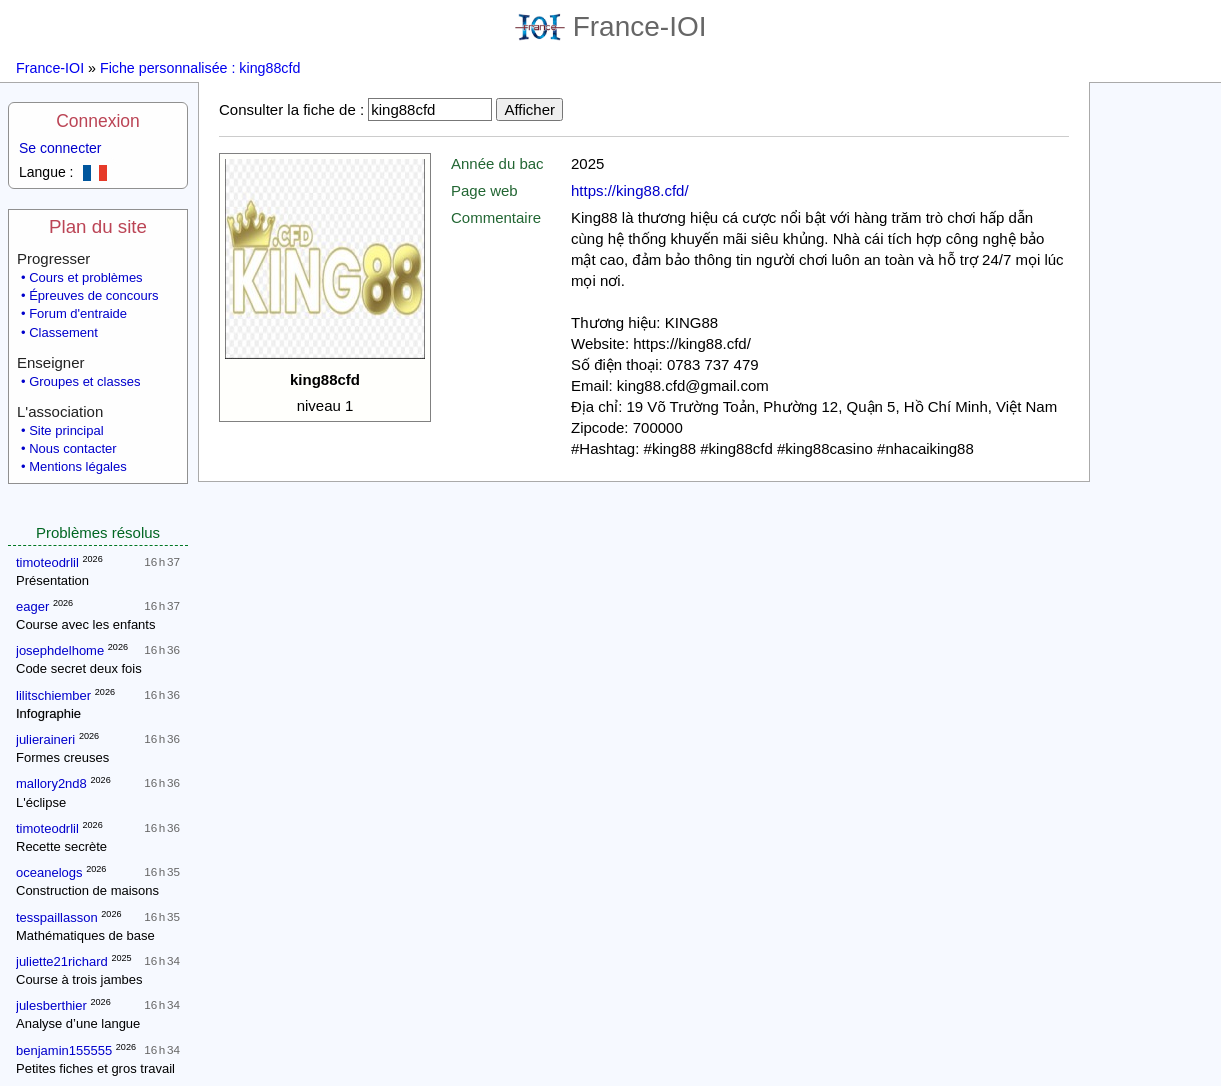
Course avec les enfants (85, 624)
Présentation (52, 580)
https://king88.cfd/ (630, 190)
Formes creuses (62, 757)
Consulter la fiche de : (291, 109)
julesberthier (51, 1005)
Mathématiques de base (85, 935)
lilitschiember (53, 695)
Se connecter (60, 148)
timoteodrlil (47, 562)
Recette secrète (61, 846)
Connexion (98, 121)
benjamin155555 (64, 1050)
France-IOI (611, 26)
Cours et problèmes (85, 277)
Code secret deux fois (79, 668)
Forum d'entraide (78, 313)
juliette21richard (62, 961)
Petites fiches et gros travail (95, 1068)
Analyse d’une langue (78, 1023)
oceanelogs (49, 872)
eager (32, 606)
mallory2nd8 (51, 783)
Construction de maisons (87, 890)
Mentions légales (78, 466)
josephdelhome (60, 650)
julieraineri (45, 739)
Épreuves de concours (93, 295)
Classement (63, 332)
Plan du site (98, 226)
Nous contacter (72, 448)
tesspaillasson (57, 917)
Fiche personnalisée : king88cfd (200, 68)
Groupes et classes (84, 381)
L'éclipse (41, 802)
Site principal (66, 430)
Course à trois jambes (79, 979)
